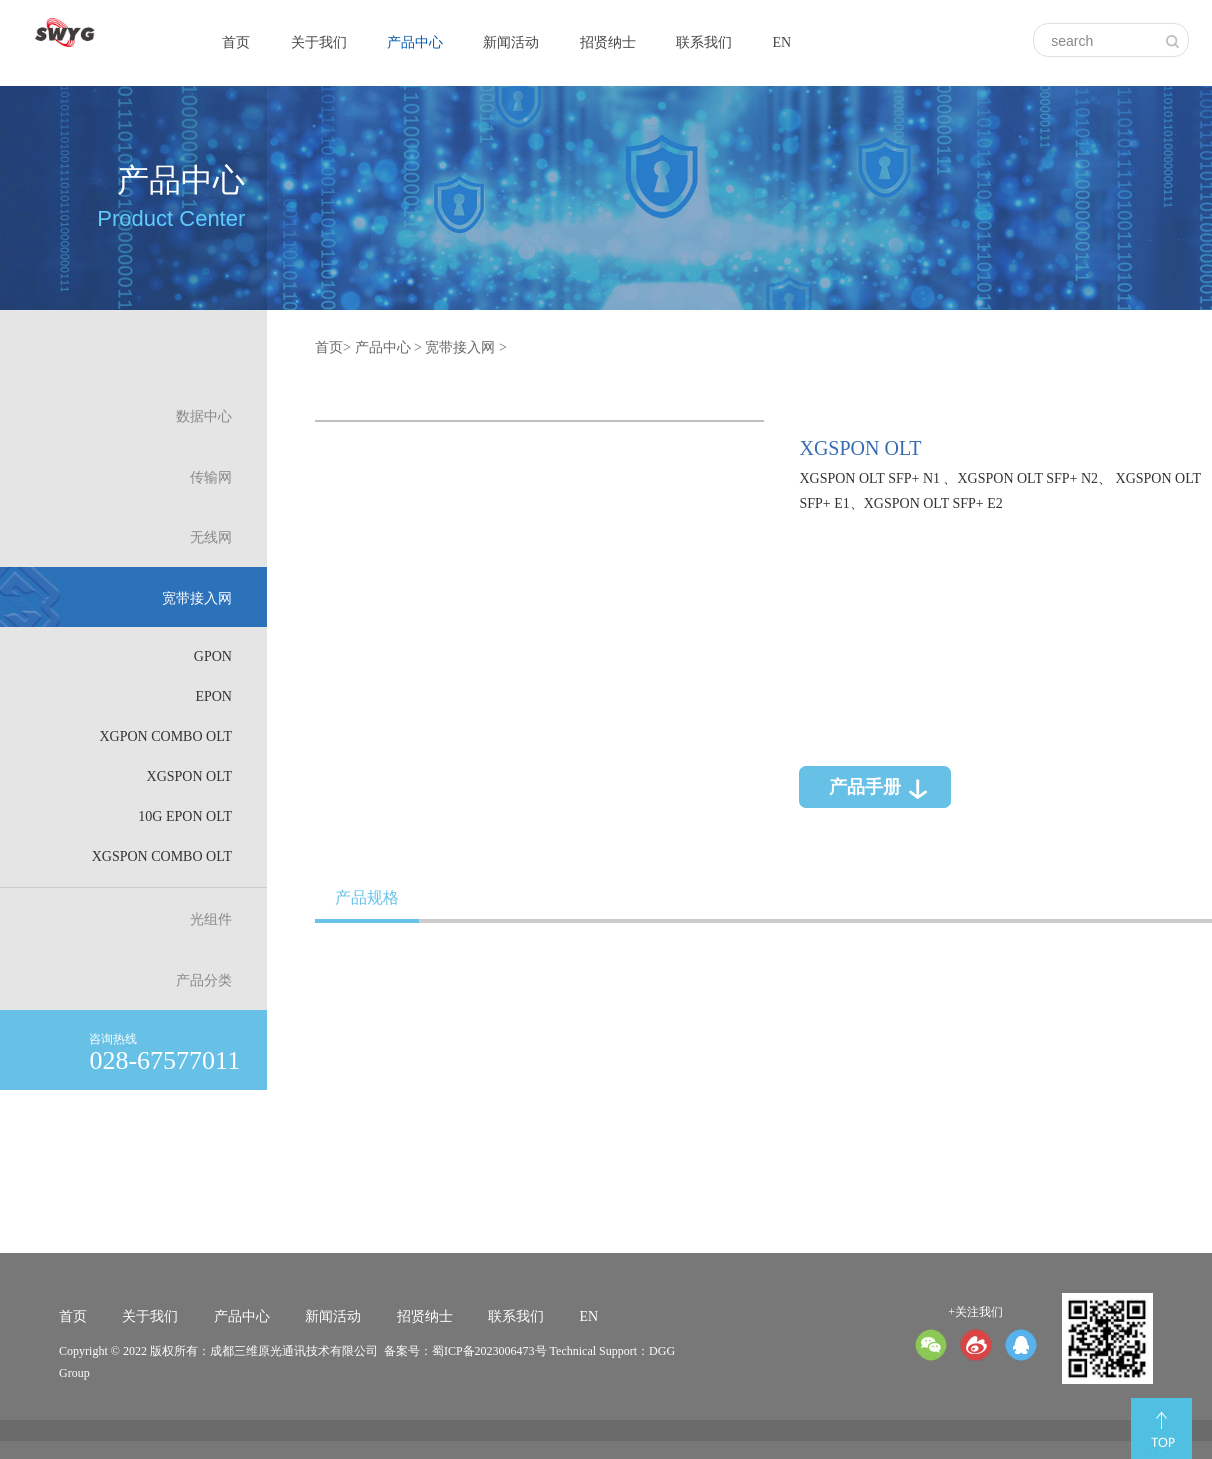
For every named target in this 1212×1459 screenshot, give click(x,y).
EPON (213, 696)
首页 (236, 42)
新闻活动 (511, 42)
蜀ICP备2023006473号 (489, 1351)
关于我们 (319, 42)
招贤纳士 (608, 42)
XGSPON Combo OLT (162, 856)
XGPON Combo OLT (165, 736)
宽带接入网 (460, 347)
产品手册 (865, 787)
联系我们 (704, 42)
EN (781, 42)
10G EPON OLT (185, 816)
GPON (213, 656)
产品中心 (415, 42)
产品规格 (367, 897)
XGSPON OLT (189, 776)
